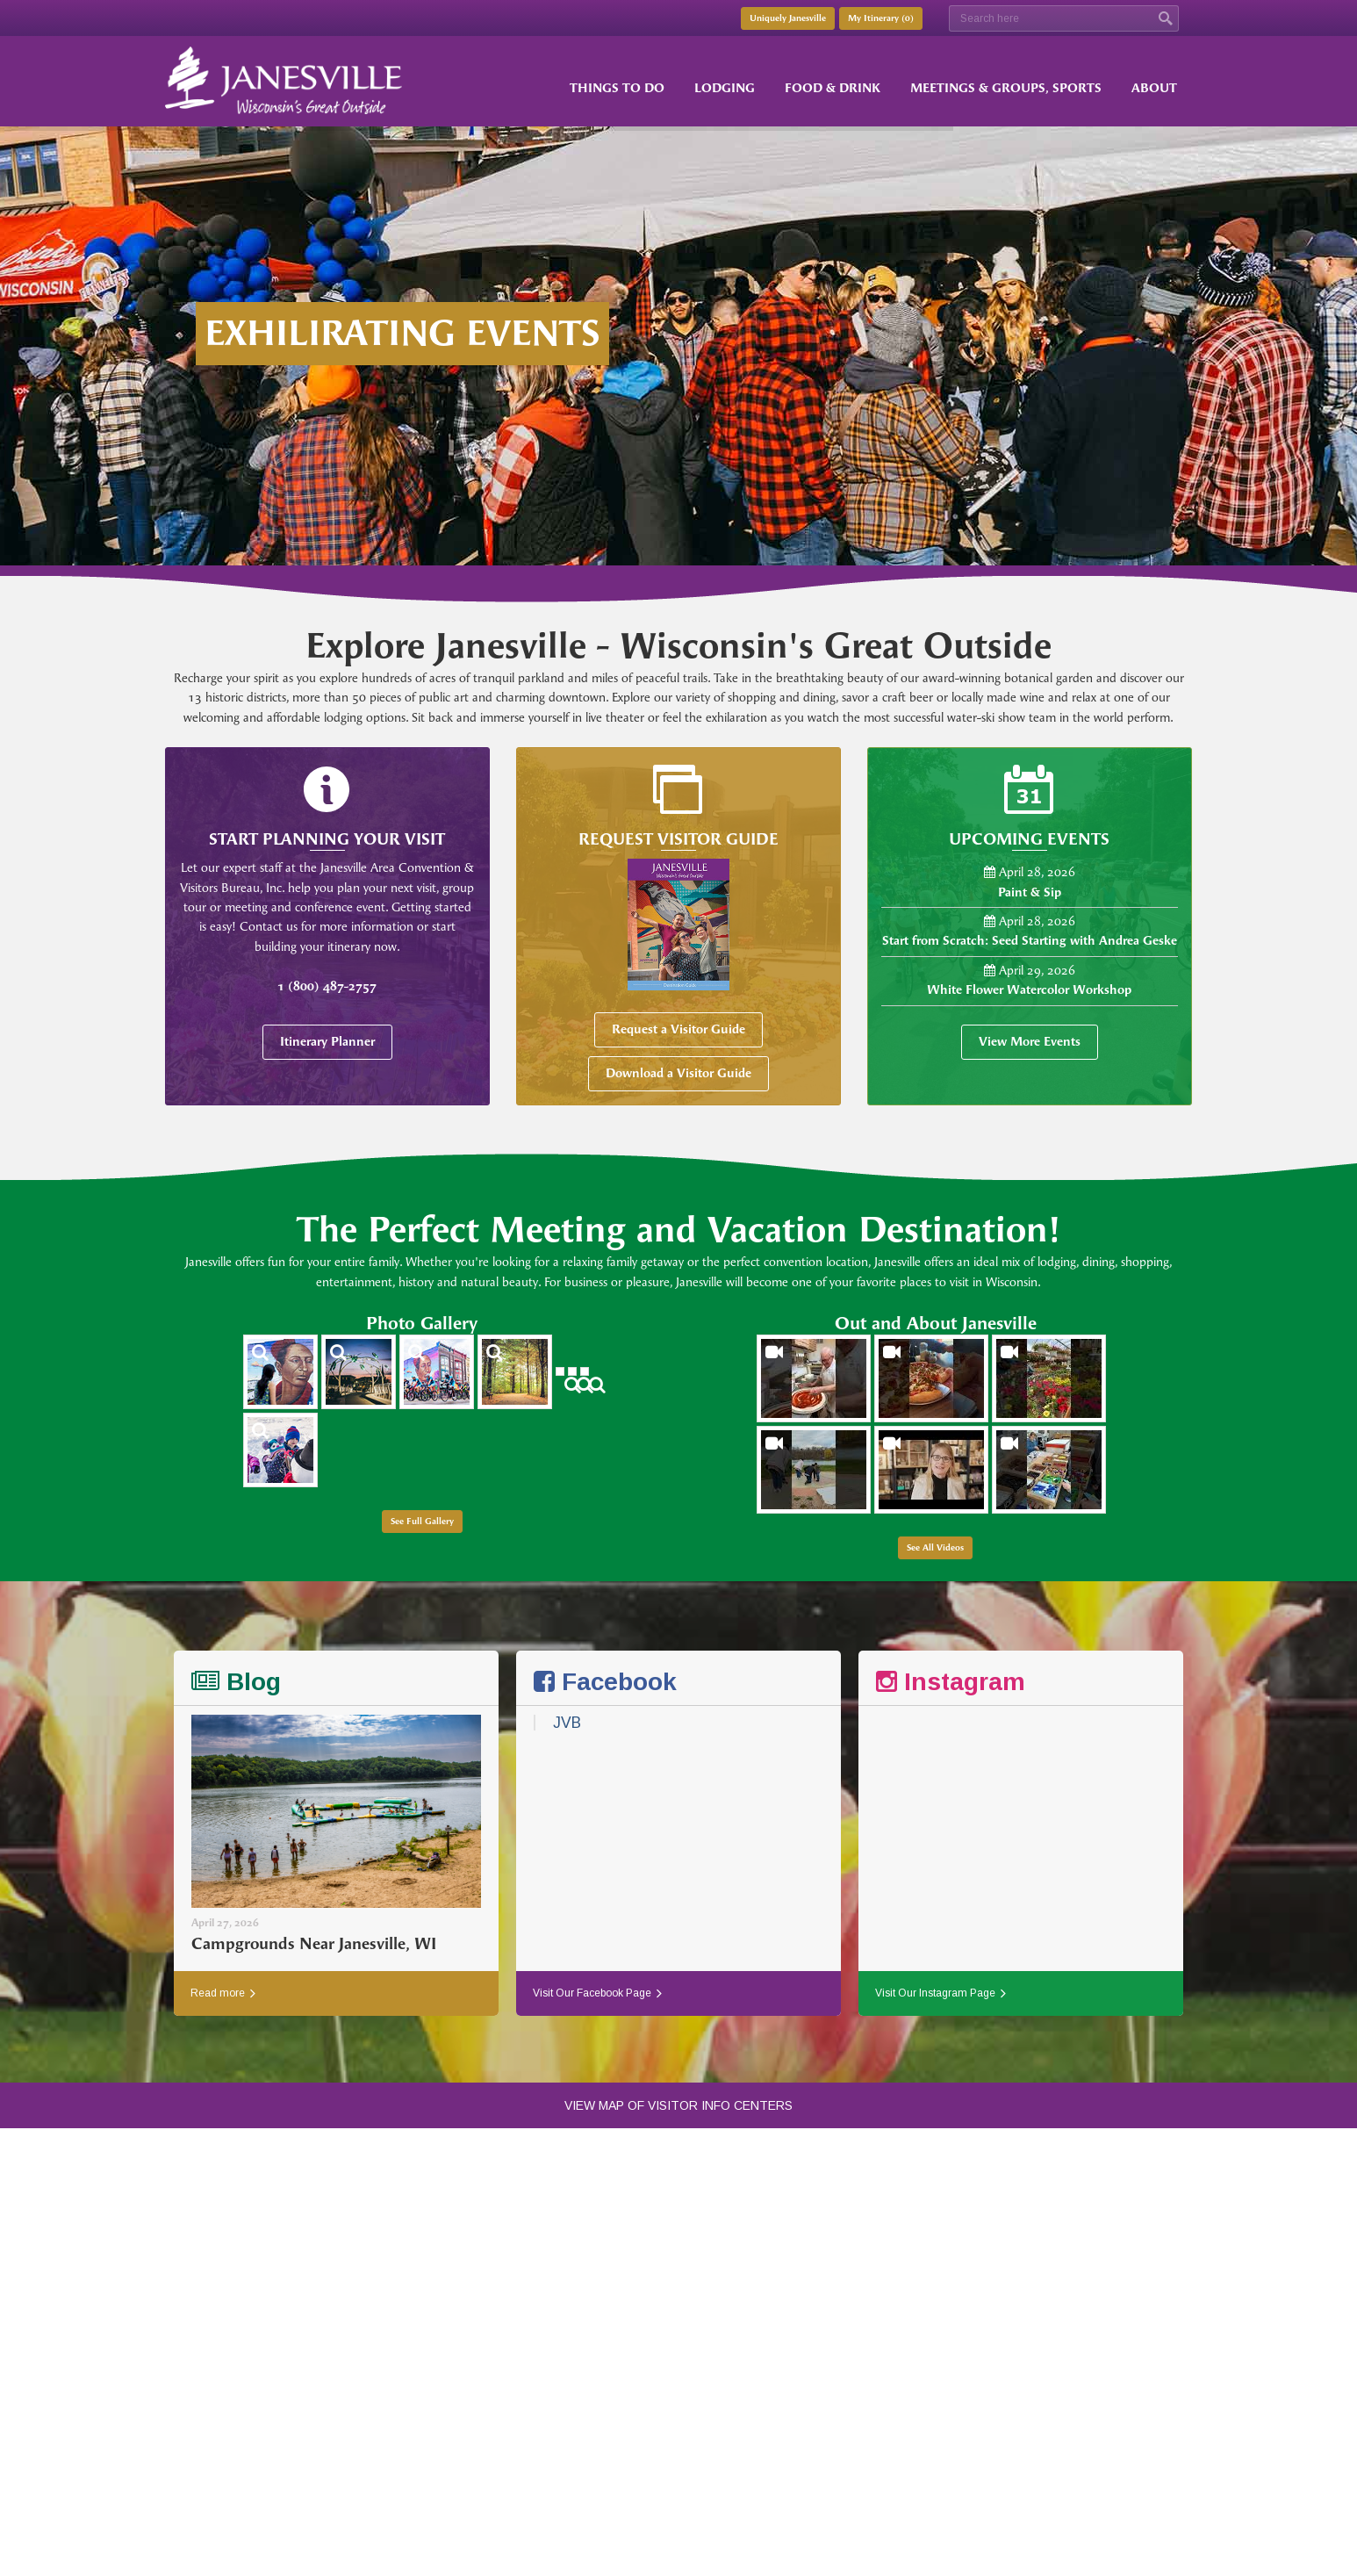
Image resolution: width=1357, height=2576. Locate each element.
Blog (236, 1681)
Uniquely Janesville (788, 18)
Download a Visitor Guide (678, 1073)
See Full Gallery (422, 1521)
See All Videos (935, 1548)
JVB (567, 1722)
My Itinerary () (881, 18)
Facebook (605, 1681)
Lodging (724, 88)
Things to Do (617, 88)
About (1154, 88)
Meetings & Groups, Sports (1006, 88)
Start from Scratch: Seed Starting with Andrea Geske (1029, 940)
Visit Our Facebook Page (597, 1993)
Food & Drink (832, 88)
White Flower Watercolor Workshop (1029, 989)
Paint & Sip (1029, 892)
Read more (222, 1993)
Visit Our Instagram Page (940, 1993)
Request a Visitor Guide (678, 1029)
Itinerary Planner (327, 1041)
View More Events (1030, 1041)
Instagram (950, 1681)
